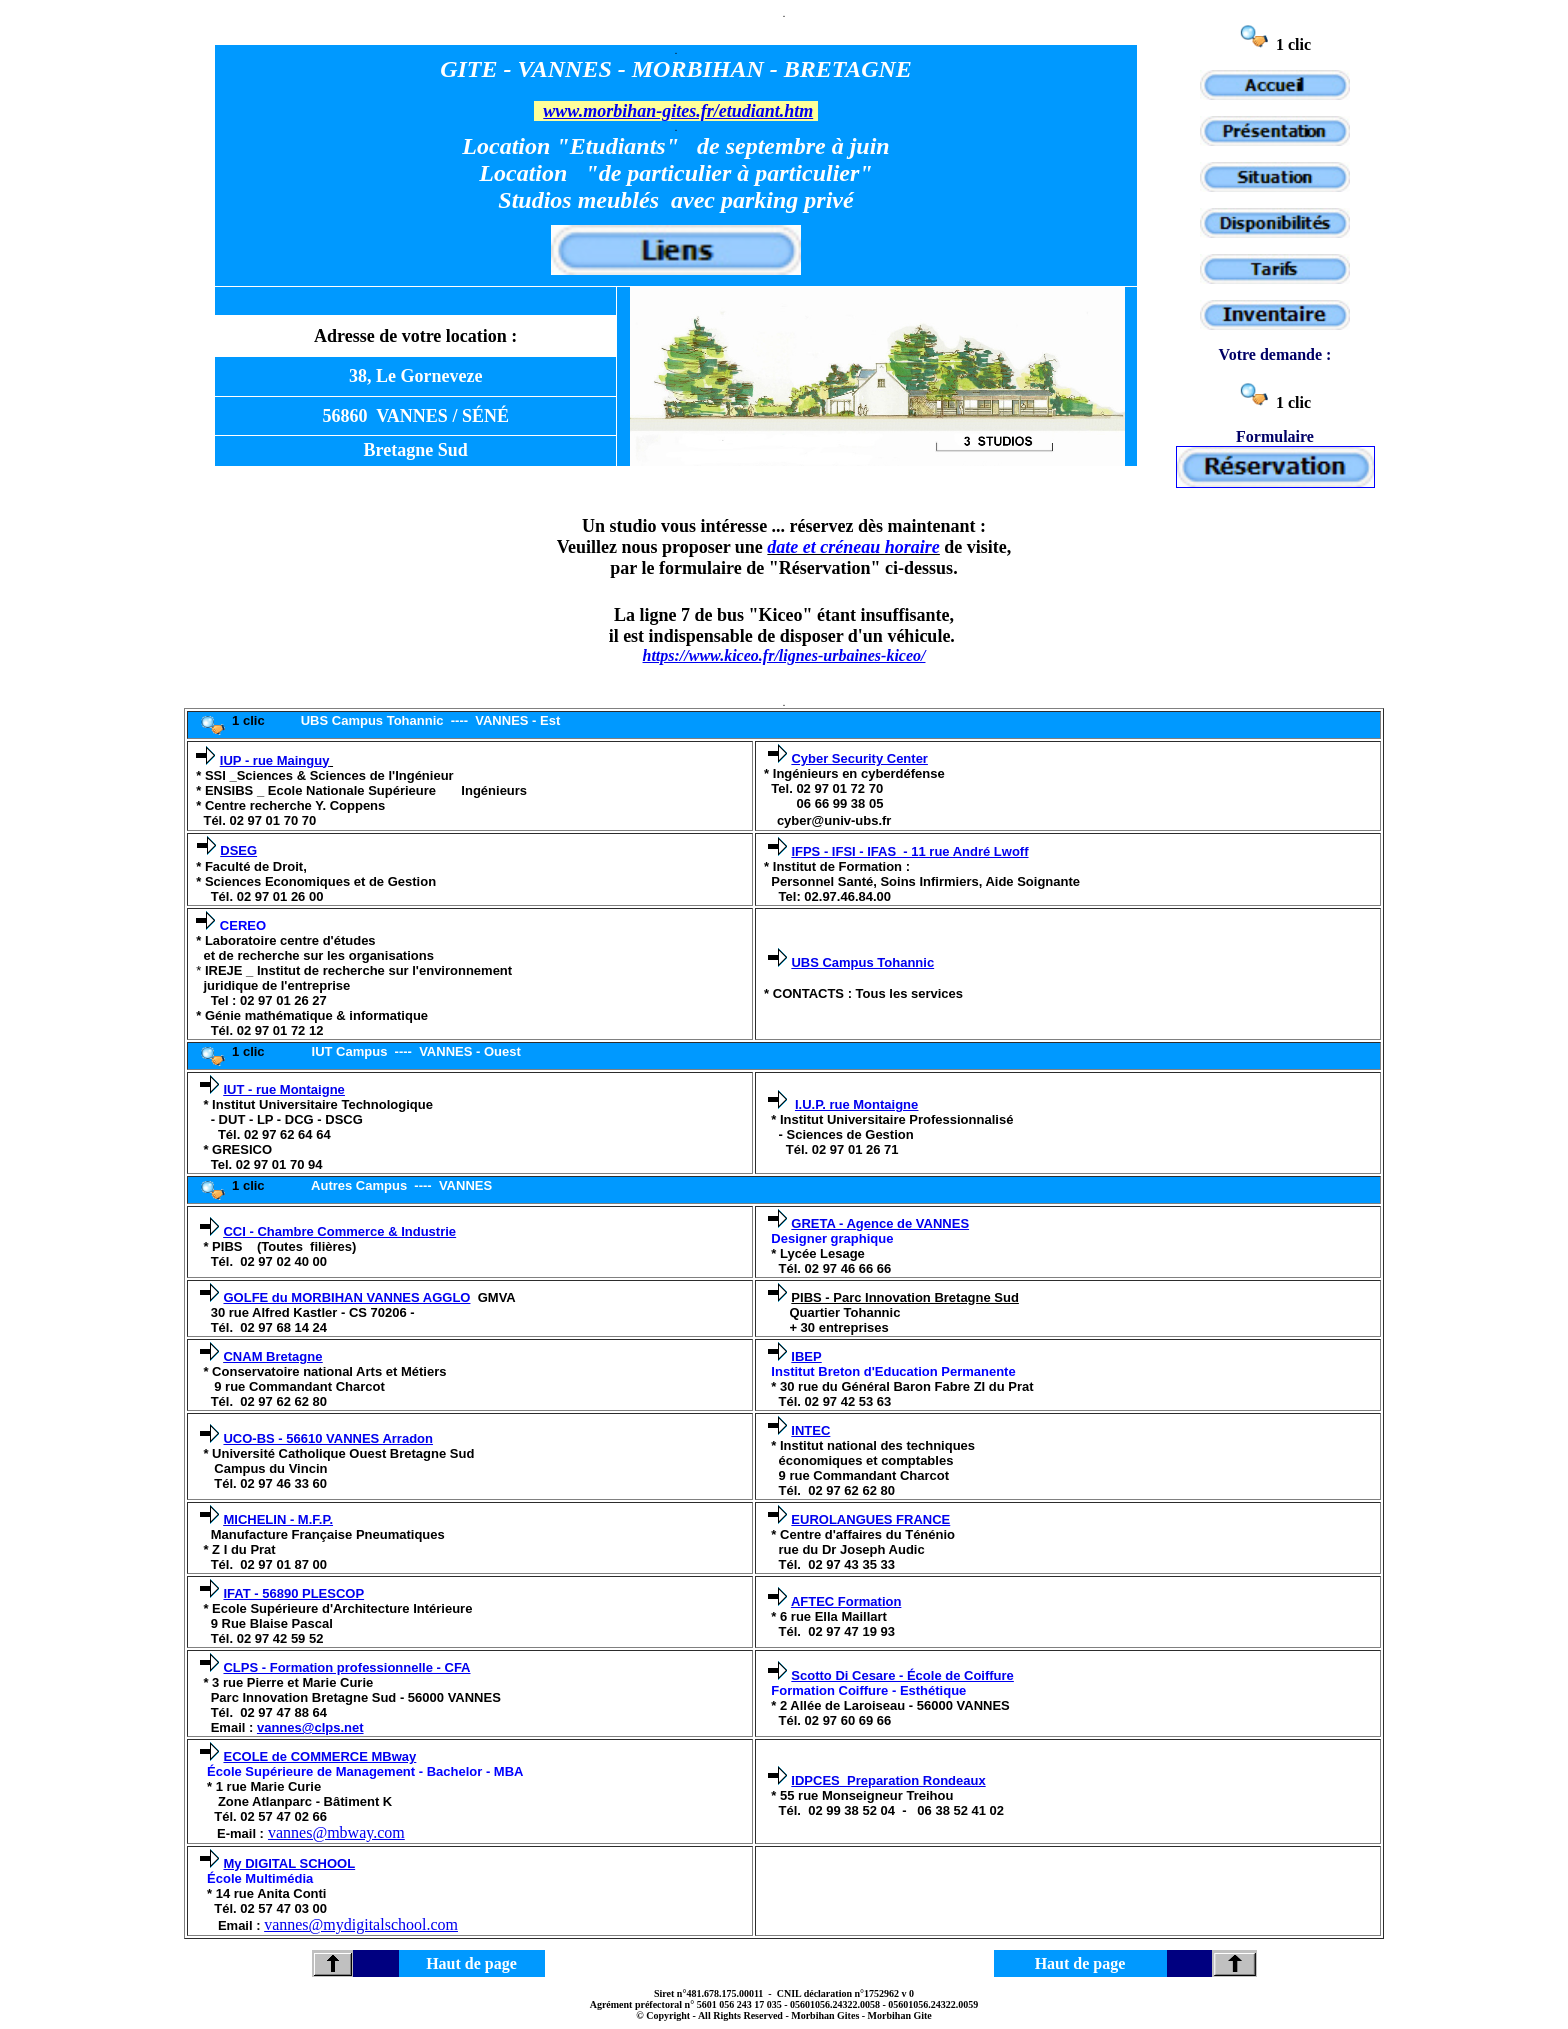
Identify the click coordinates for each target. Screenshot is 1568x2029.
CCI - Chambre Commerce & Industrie (339, 1231)
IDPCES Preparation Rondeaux (888, 1780)
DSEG (238, 850)
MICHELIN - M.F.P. (278, 1519)
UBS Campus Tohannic (862, 962)
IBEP (806, 1356)
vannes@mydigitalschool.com (361, 1924)
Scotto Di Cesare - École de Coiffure (902, 1675)
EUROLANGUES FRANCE (870, 1519)
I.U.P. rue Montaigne (856, 1104)
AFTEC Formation (846, 1601)
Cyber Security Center (859, 758)
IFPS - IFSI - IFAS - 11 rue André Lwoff (909, 851)
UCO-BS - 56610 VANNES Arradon (328, 1438)
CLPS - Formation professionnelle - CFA (346, 1667)
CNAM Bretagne (272, 1356)
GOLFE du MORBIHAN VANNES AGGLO (346, 1297)
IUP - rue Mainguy (275, 760)
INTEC (810, 1430)
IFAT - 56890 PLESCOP (293, 1593)
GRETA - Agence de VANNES (880, 1223)
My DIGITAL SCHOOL (289, 1863)
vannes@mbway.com (336, 1832)
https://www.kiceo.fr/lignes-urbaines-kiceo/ (784, 655)
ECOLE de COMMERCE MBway (319, 1756)
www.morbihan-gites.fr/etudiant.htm (678, 111)
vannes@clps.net (310, 1727)
